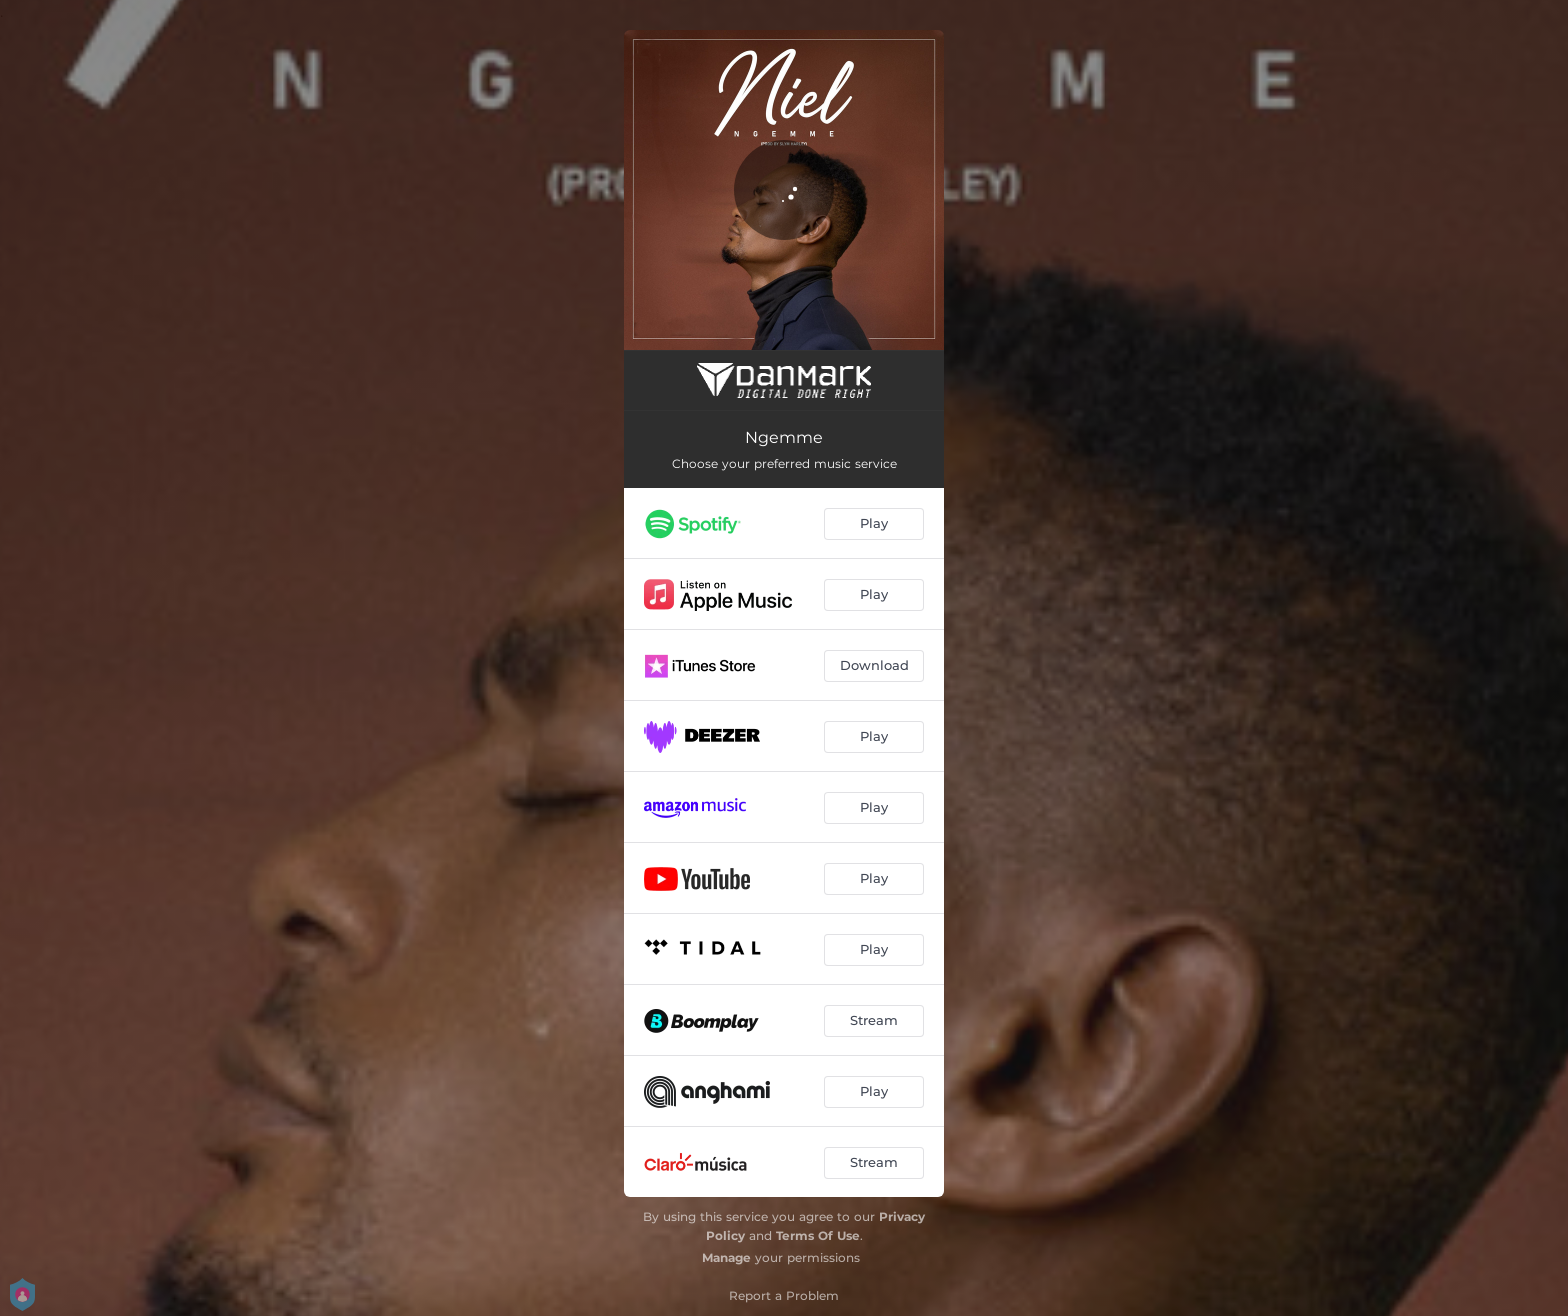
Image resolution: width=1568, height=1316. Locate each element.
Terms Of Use (818, 1235)
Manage (726, 1257)
